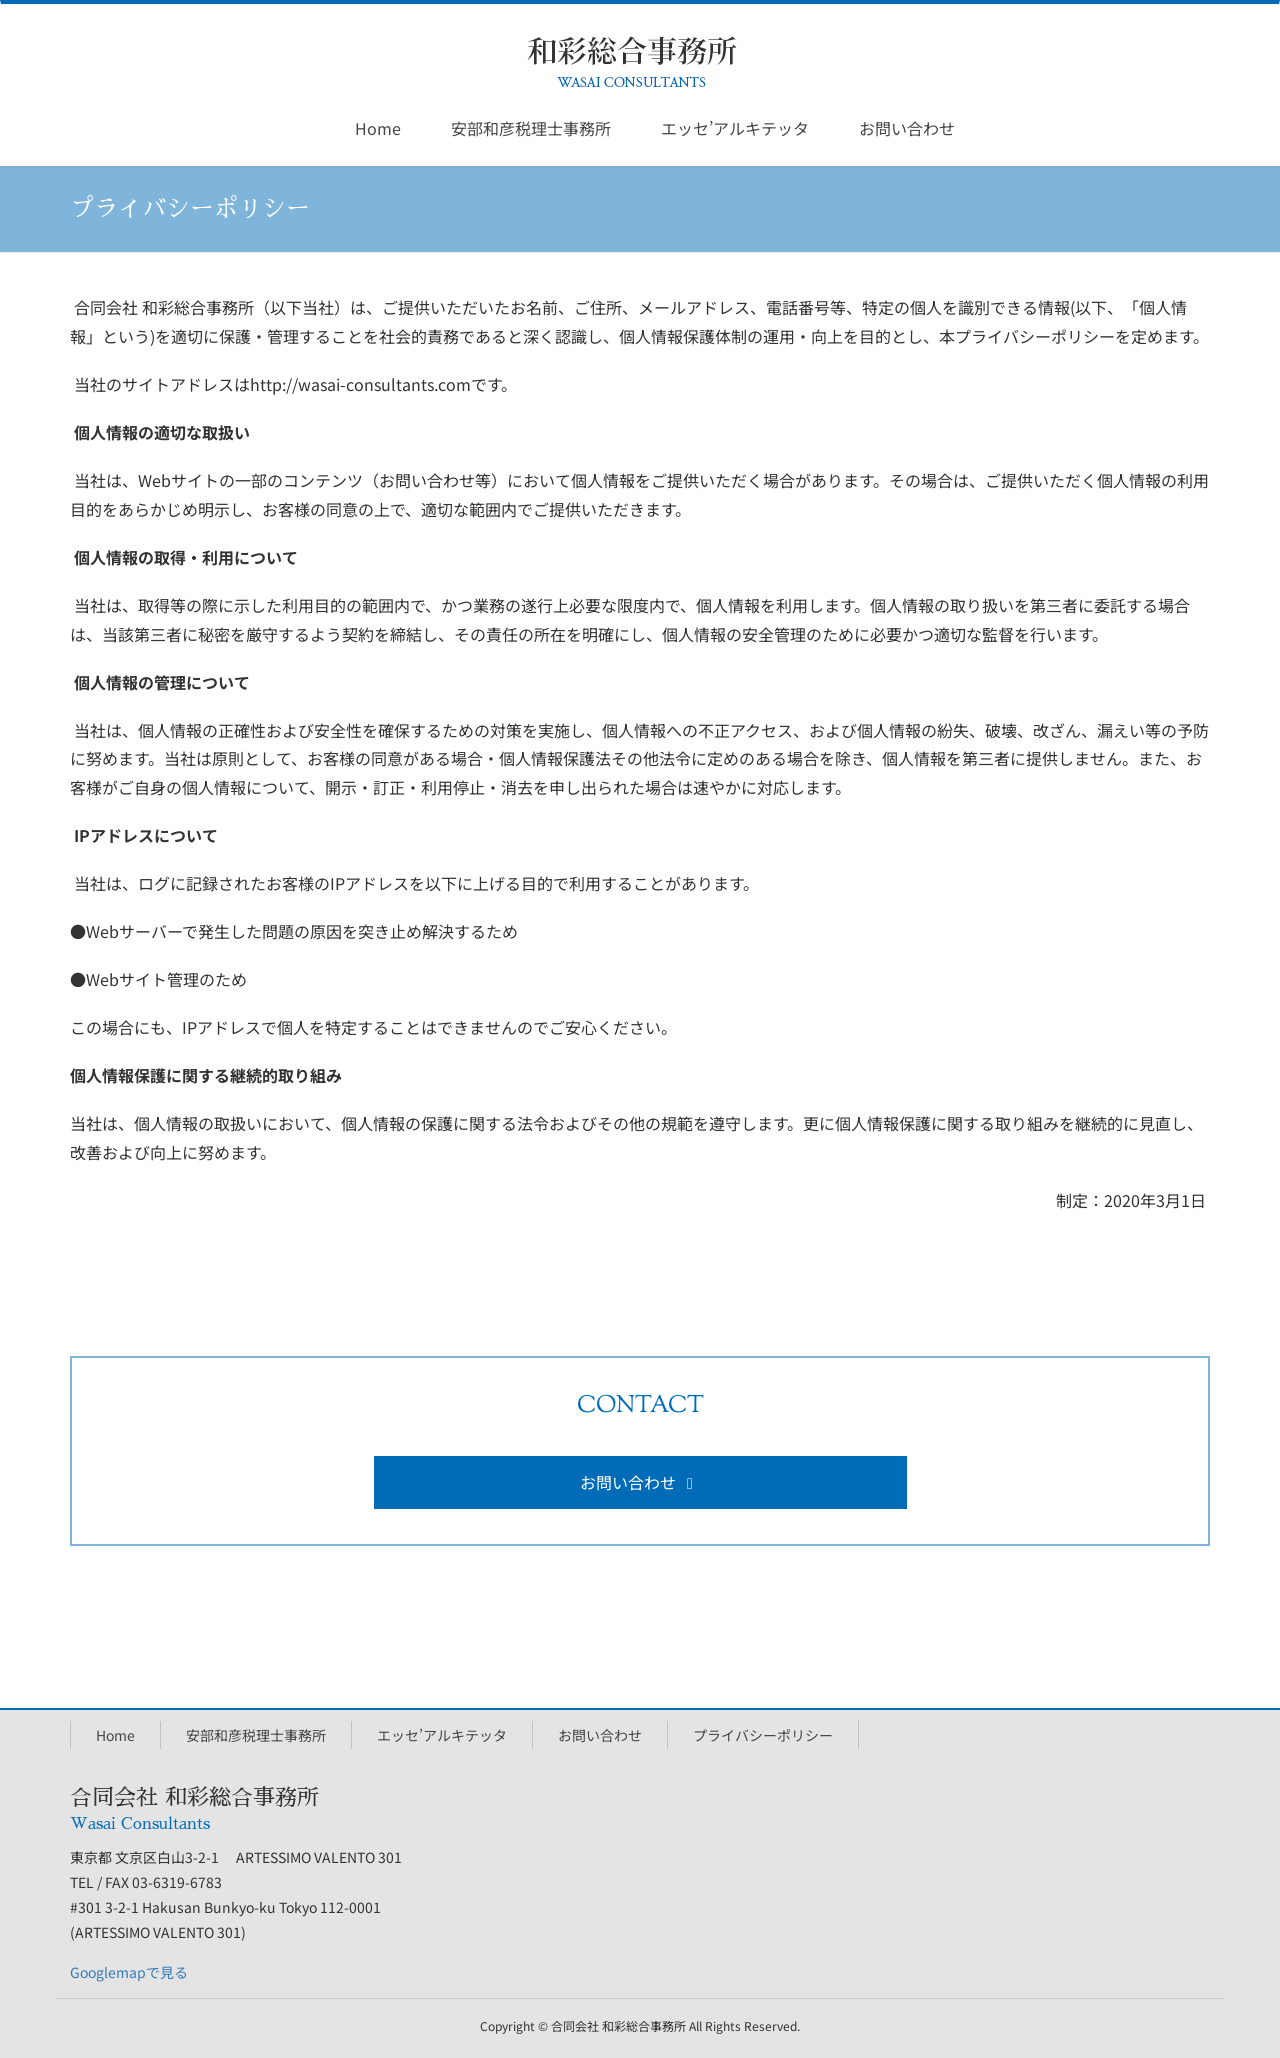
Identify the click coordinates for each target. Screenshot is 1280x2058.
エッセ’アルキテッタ (442, 1735)
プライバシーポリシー (763, 1735)
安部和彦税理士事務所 (256, 1735)
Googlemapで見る (129, 1972)
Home (115, 1735)
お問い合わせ (640, 1482)
